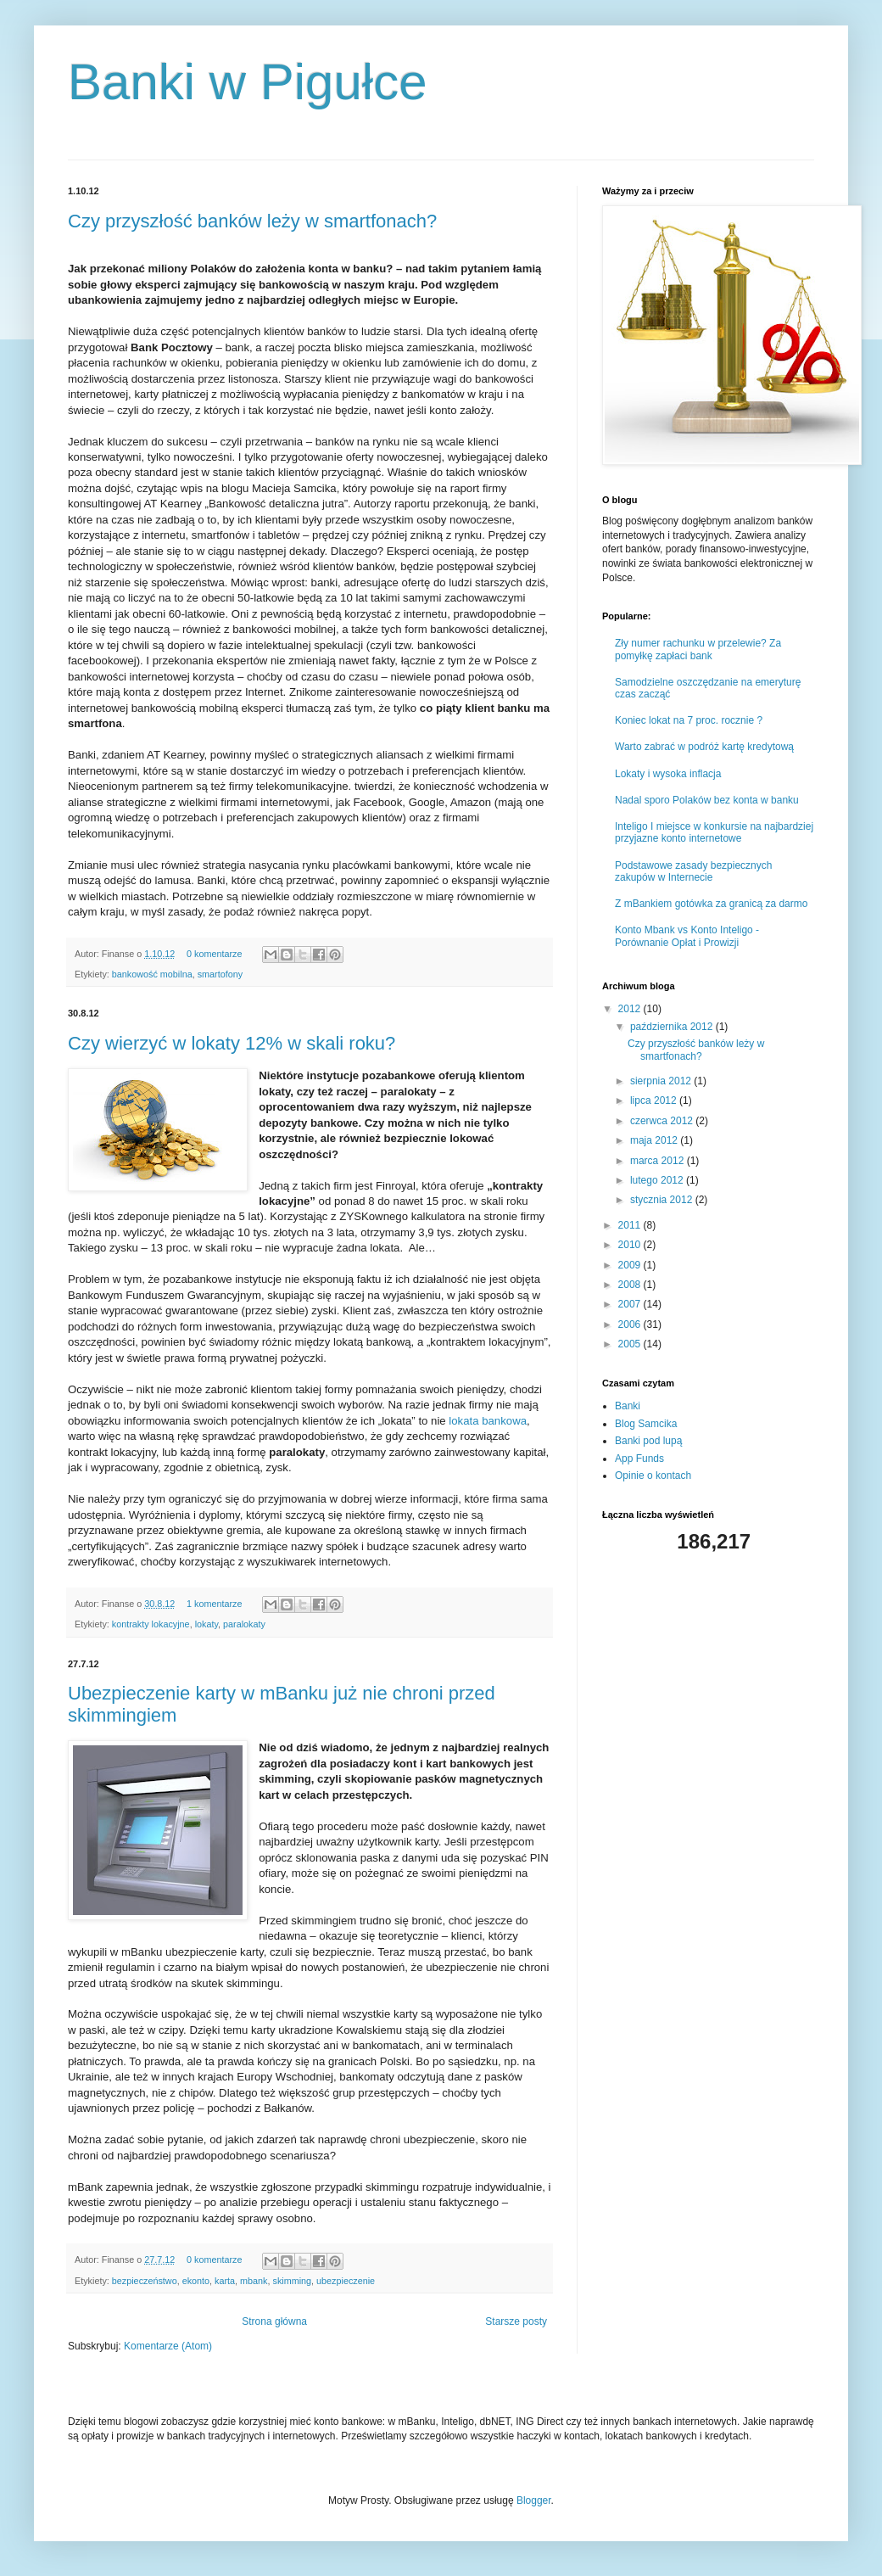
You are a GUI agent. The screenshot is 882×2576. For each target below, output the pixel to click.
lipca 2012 (654, 1100)
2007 (631, 1304)
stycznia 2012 (662, 1200)
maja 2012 (655, 1140)
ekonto (195, 2281)
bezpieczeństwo (144, 2281)
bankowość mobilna (152, 974)
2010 (631, 1245)
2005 (631, 1344)
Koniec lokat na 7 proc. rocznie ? (688, 720)
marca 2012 (658, 1161)
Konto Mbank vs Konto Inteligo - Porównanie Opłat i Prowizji (687, 936)
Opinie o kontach (653, 1475)
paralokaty (244, 1624)
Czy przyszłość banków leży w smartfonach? (252, 221)
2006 (631, 1324)
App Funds (639, 1458)
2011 (631, 1225)
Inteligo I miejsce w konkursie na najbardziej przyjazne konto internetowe (714, 832)
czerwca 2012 (662, 1121)
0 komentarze (214, 954)
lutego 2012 (658, 1180)
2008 (631, 1285)
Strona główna (274, 2321)
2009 (631, 1265)
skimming (292, 2281)
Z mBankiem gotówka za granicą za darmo (711, 904)
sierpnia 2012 (662, 1081)
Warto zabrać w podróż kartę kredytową (704, 747)
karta (225, 2281)
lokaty (206, 1624)
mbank (253, 2281)
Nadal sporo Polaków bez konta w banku (707, 800)
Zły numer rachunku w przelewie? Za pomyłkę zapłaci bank (698, 649)
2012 (631, 1009)
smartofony (220, 974)
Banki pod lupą (648, 1441)
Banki (627, 1406)
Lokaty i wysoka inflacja (668, 774)
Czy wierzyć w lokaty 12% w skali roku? (231, 1043)
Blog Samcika (646, 1424)
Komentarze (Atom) (168, 2346)
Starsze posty (516, 2321)
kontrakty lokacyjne (151, 1624)
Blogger (533, 2500)
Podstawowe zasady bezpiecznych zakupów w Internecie (693, 871)
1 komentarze (214, 1604)
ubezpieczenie (345, 2281)
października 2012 (673, 1027)
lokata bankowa (488, 1420)
